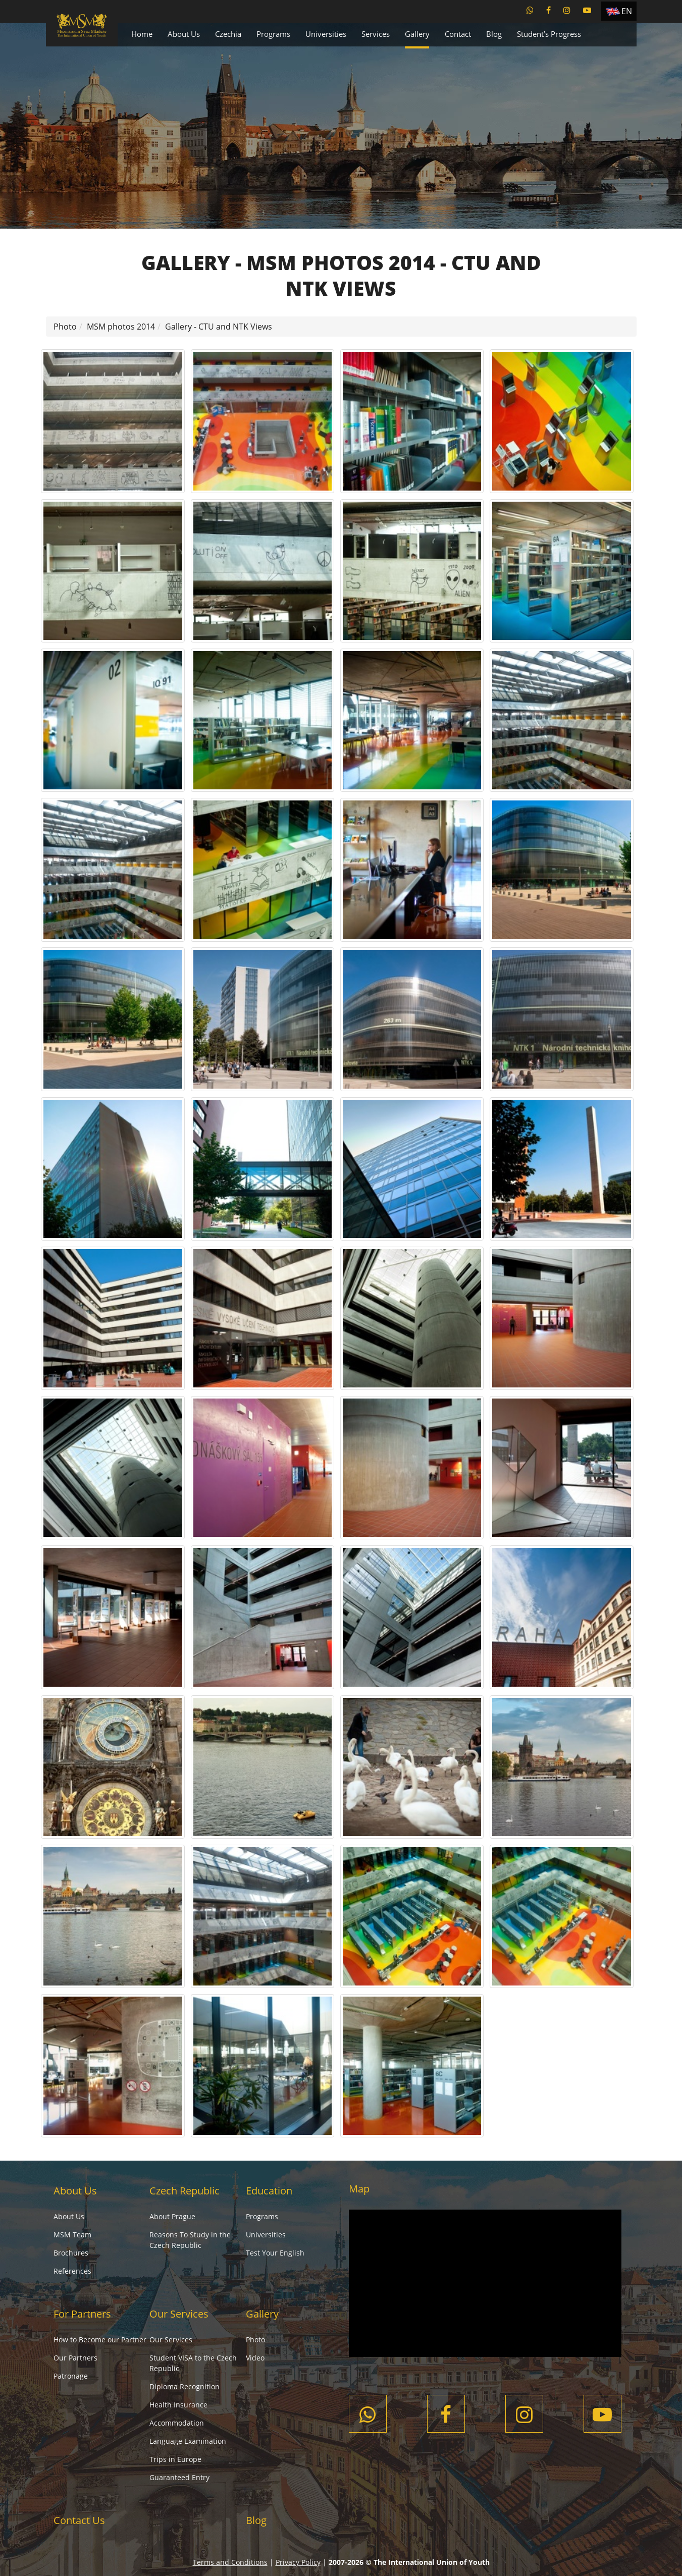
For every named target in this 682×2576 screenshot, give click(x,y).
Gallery (417, 34)
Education (269, 2190)
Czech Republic (184, 2190)
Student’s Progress (549, 34)
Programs (273, 34)
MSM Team (72, 2234)
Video (255, 2358)
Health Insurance (178, 2404)
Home (141, 34)
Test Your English (275, 2253)
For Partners (82, 2314)
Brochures (71, 2253)
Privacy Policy (298, 2562)
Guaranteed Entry (179, 2477)
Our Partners (75, 2358)
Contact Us (79, 2520)
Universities (325, 34)
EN (626, 11)
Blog (494, 34)
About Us (184, 34)
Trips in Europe (175, 2459)
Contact (458, 34)
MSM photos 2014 (121, 326)
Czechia (228, 34)
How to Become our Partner (100, 2339)
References (72, 2271)
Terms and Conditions (230, 2562)
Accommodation (176, 2423)
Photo (65, 326)
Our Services (178, 2314)
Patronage (71, 2376)
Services (375, 34)
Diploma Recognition (184, 2386)
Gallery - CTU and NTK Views (218, 326)
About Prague (172, 2216)
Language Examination (187, 2441)
